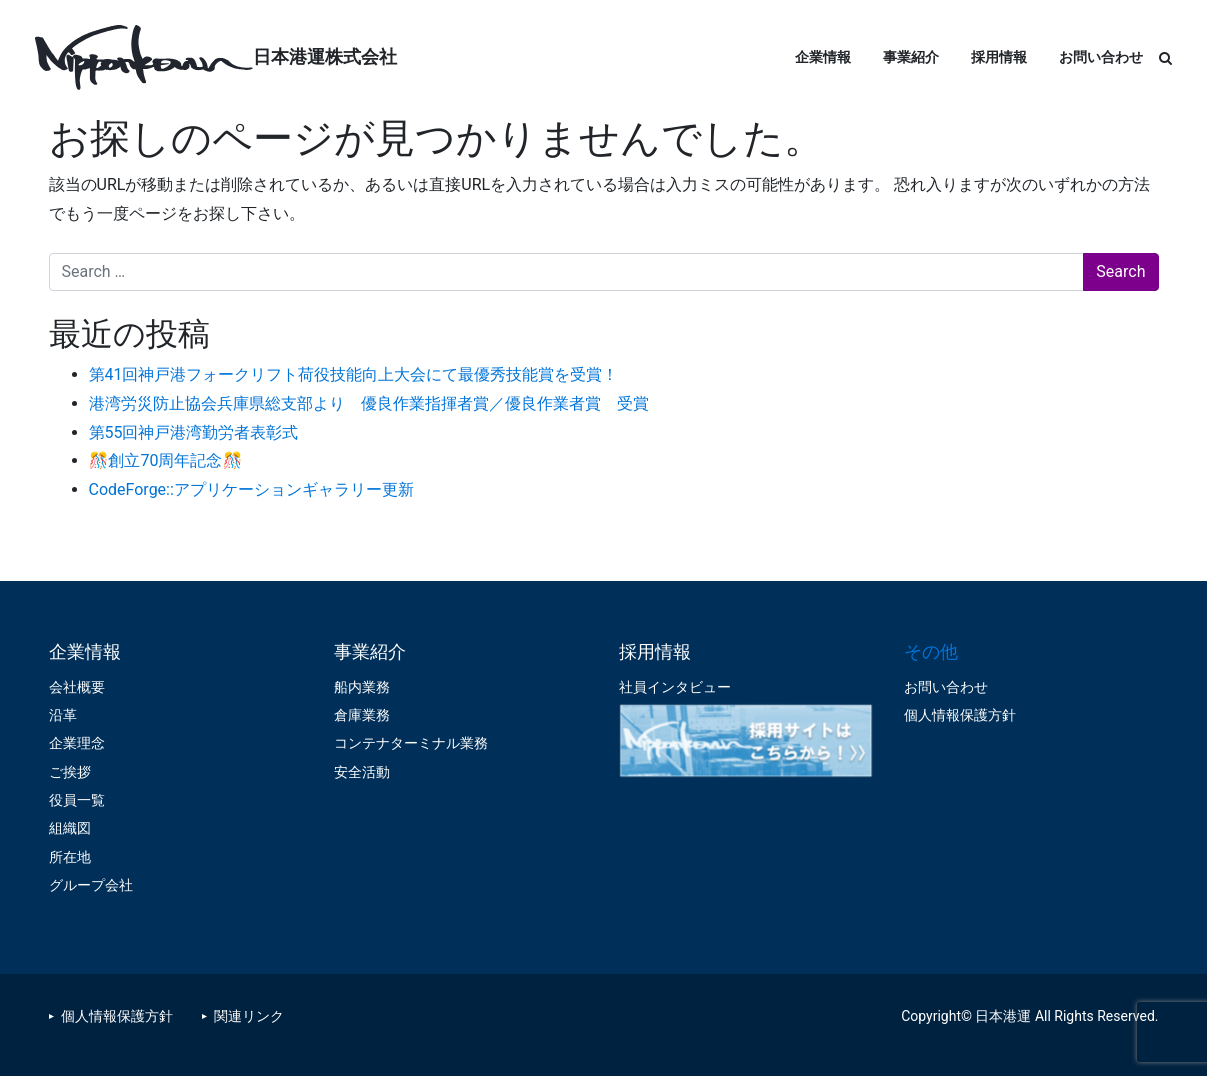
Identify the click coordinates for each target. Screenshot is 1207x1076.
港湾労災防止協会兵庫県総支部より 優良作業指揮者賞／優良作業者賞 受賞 (369, 403)
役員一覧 (77, 800)
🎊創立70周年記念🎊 (166, 460)
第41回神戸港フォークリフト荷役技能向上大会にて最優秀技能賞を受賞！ (354, 374)
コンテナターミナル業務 (411, 743)
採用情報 (999, 57)
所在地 (70, 857)
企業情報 (823, 57)
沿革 (63, 715)
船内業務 (362, 687)
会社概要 (77, 687)
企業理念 (77, 743)
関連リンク (249, 1016)
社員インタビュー (675, 687)
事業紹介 (911, 57)
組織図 (70, 828)
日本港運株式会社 (325, 56)
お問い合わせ (1101, 57)
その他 (931, 651)
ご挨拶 (70, 772)
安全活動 (362, 772)
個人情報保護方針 (960, 715)
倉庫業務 (362, 715)
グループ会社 (91, 885)
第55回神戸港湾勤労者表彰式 (194, 432)
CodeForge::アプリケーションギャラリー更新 (251, 489)
